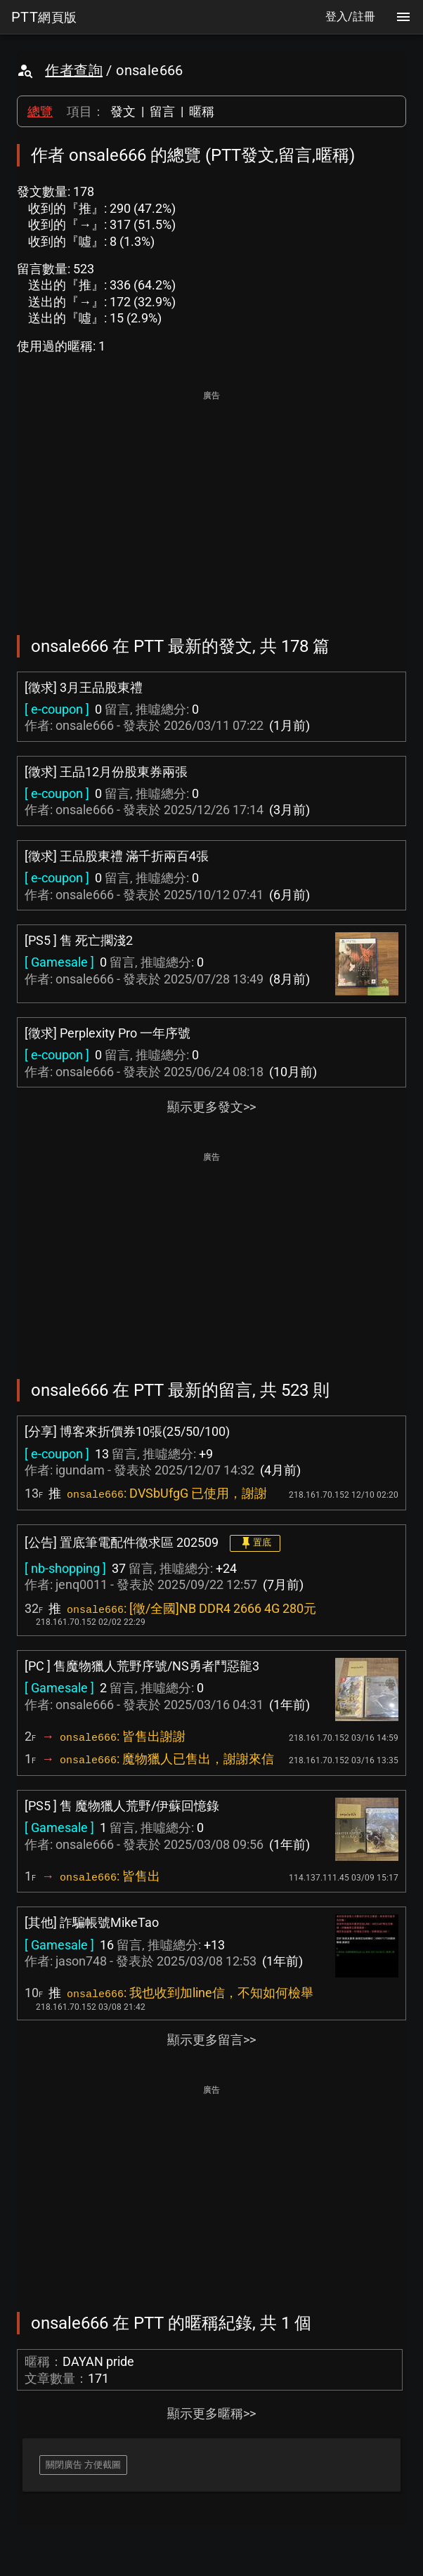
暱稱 (201, 111)
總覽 (40, 111)
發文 (123, 111)
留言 (162, 111)
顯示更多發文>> (211, 1106)
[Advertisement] (211, 503)
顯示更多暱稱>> (211, 2413)
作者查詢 (74, 70)
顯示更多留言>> (211, 2039)
